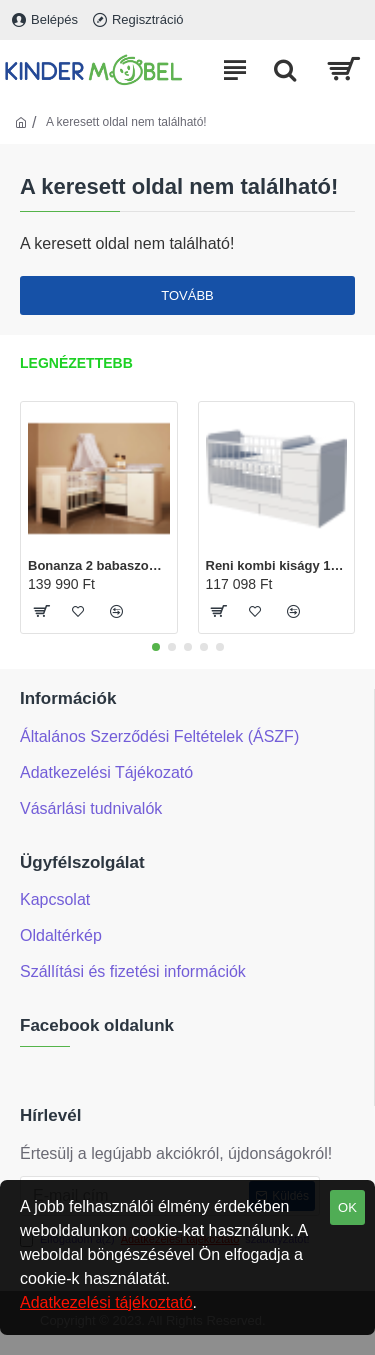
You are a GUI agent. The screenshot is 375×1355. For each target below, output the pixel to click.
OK (347, 1207)
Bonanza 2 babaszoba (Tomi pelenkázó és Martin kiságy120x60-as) (99, 565)
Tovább (187, 295)
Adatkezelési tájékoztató (106, 1302)
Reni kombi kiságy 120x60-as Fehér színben (277, 565)
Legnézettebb (76, 363)
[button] (156, 647)
